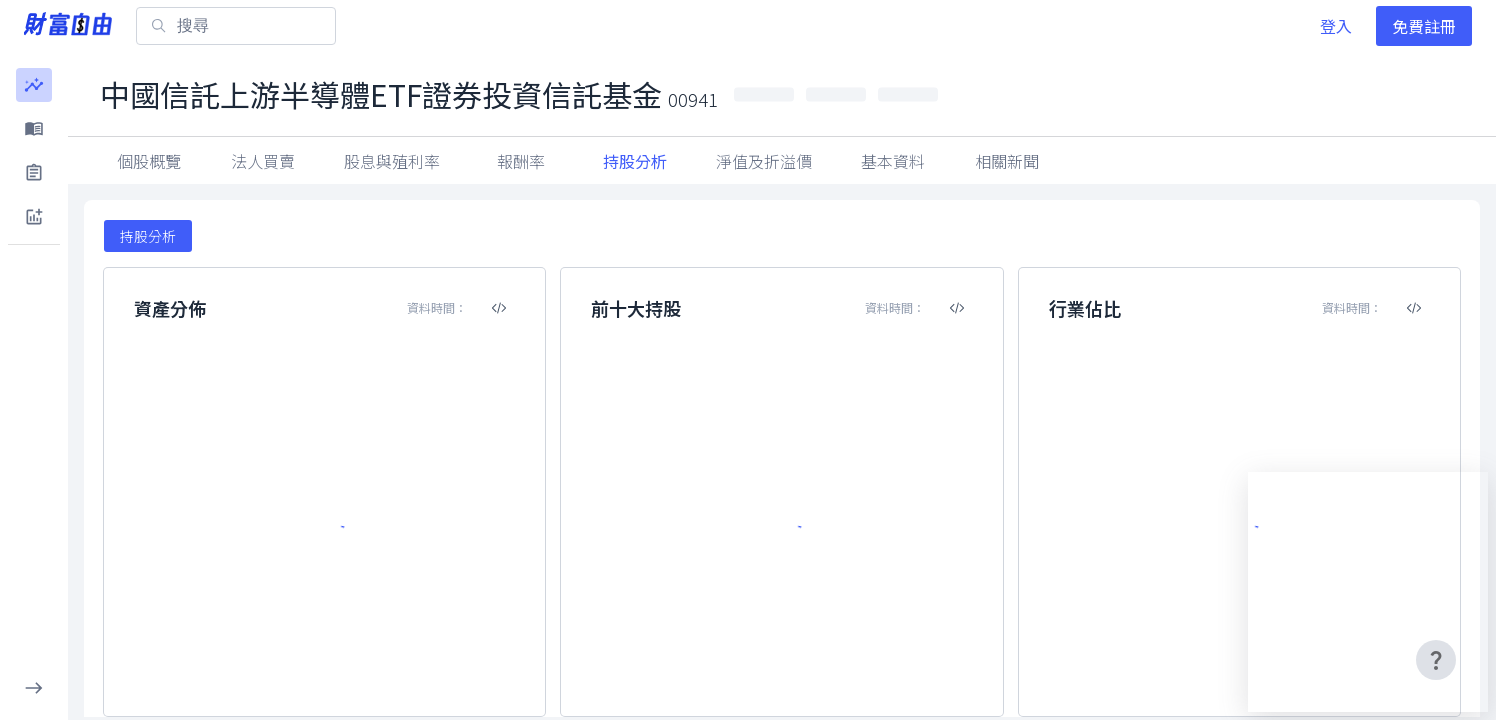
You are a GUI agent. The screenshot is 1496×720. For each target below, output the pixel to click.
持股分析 (635, 161)
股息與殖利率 (392, 161)
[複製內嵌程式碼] (499, 308)
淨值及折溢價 (764, 161)
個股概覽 (149, 161)
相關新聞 (1007, 161)
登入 (1336, 26)
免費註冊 (1424, 26)
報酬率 (521, 161)
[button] (34, 85)
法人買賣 (263, 161)
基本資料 (893, 161)
